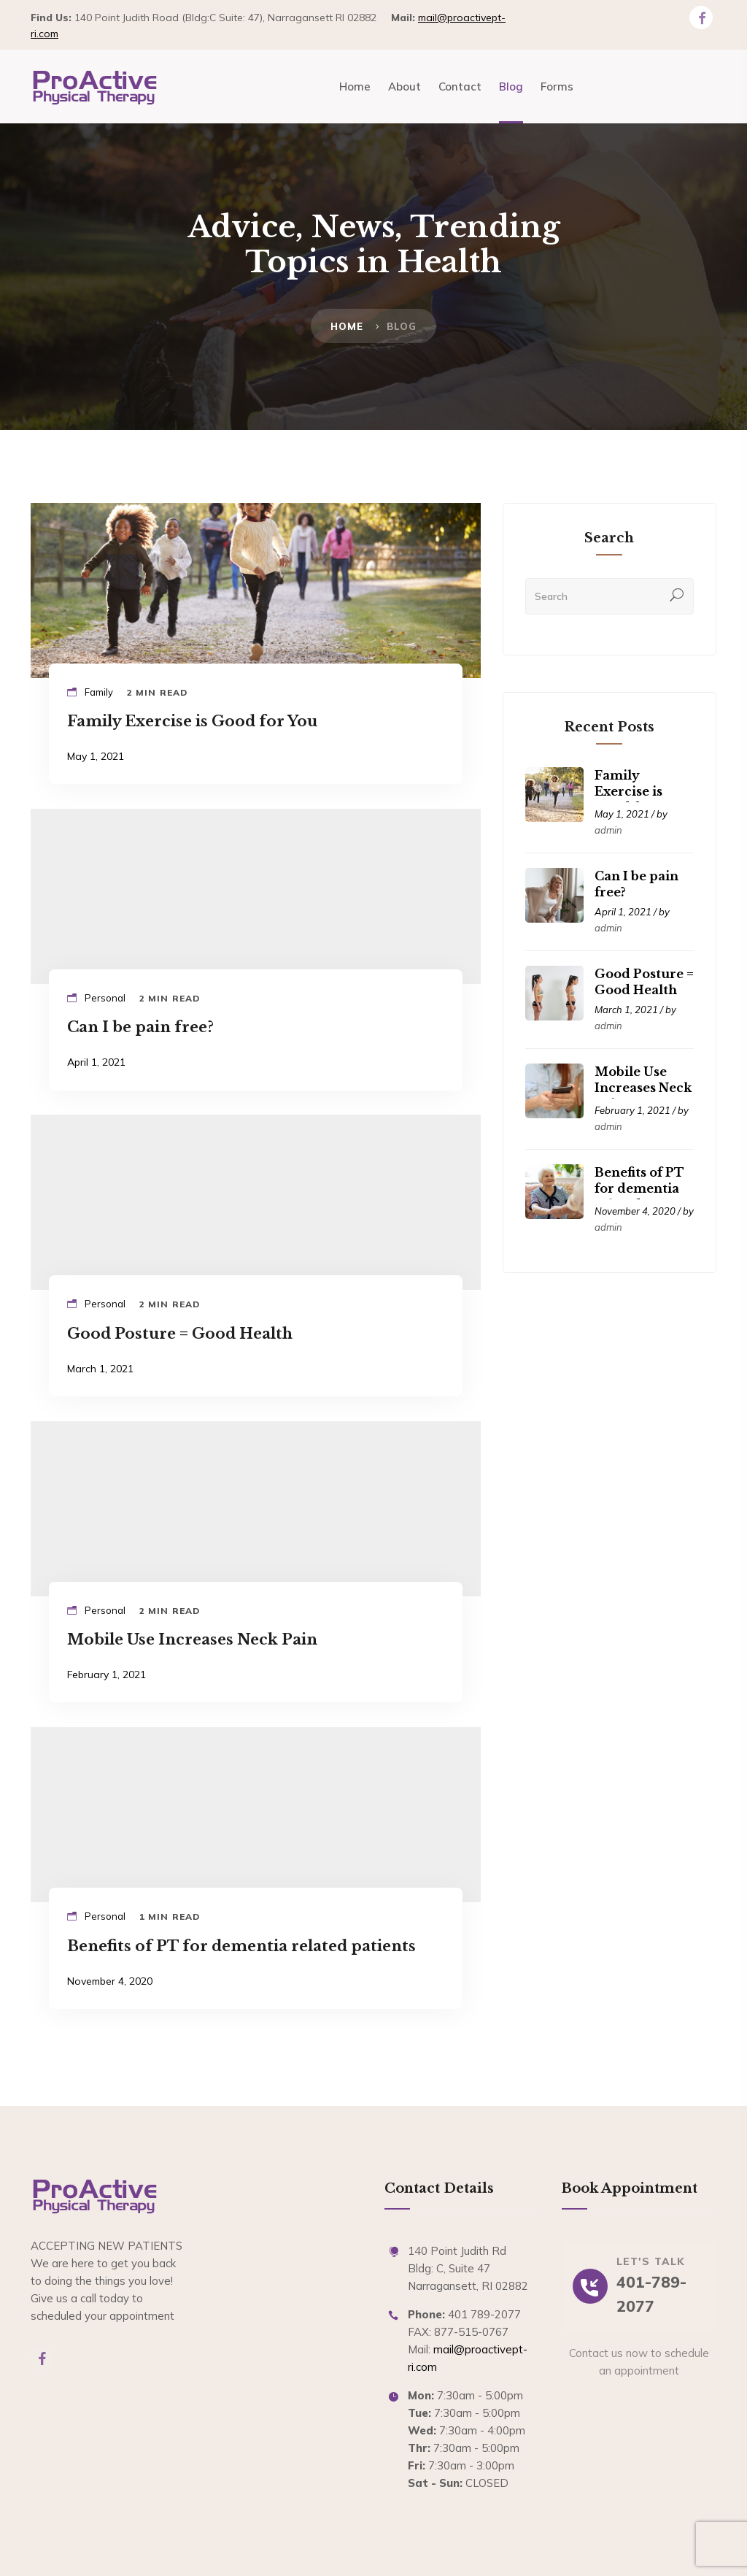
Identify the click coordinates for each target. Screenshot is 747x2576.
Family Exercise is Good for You (637, 791)
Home (347, 326)
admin (608, 830)
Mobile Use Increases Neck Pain (643, 1087)
